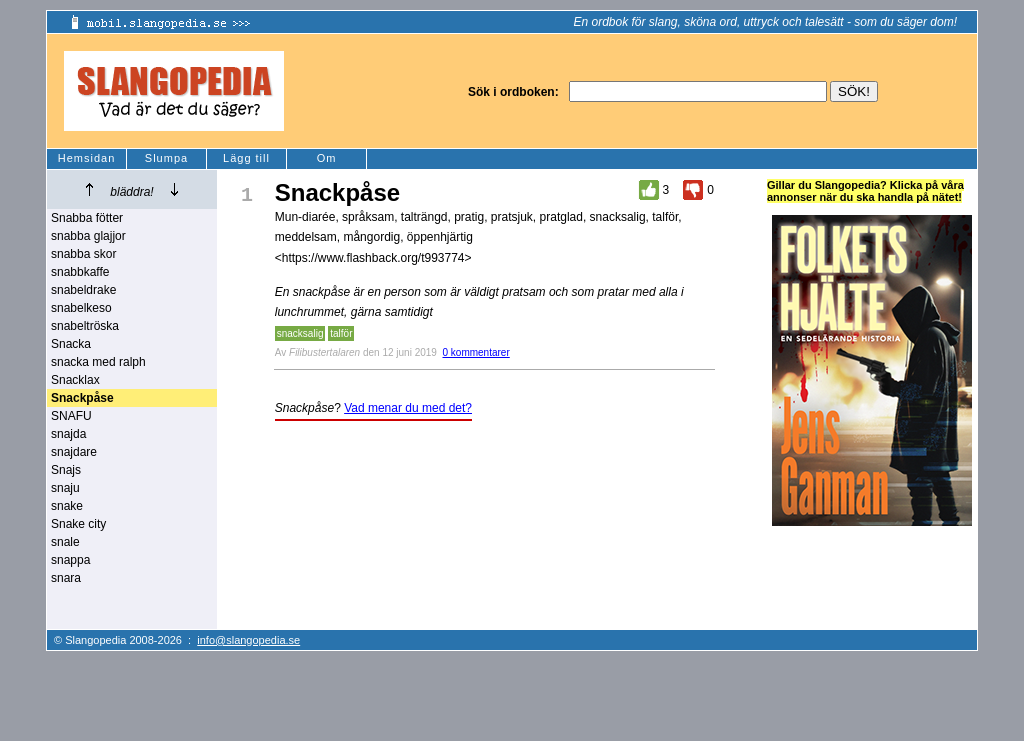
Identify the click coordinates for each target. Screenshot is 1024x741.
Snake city (78, 524)
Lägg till (246, 158)
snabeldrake (83, 290)
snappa (70, 560)
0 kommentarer (476, 352)
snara (66, 578)
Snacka (71, 344)
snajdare (74, 452)
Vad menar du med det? (408, 408)
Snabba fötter (87, 218)
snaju (65, 488)
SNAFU (71, 416)
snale (65, 542)
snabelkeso (81, 308)
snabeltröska (85, 326)
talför (341, 333)
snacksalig (300, 333)
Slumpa (166, 158)
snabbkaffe (80, 272)
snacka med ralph (98, 362)
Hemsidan (87, 158)
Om (327, 158)
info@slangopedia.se (248, 640)
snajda (68, 434)
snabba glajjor (88, 236)
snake (67, 506)
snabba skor (83, 254)
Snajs (66, 470)
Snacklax (75, 380)
